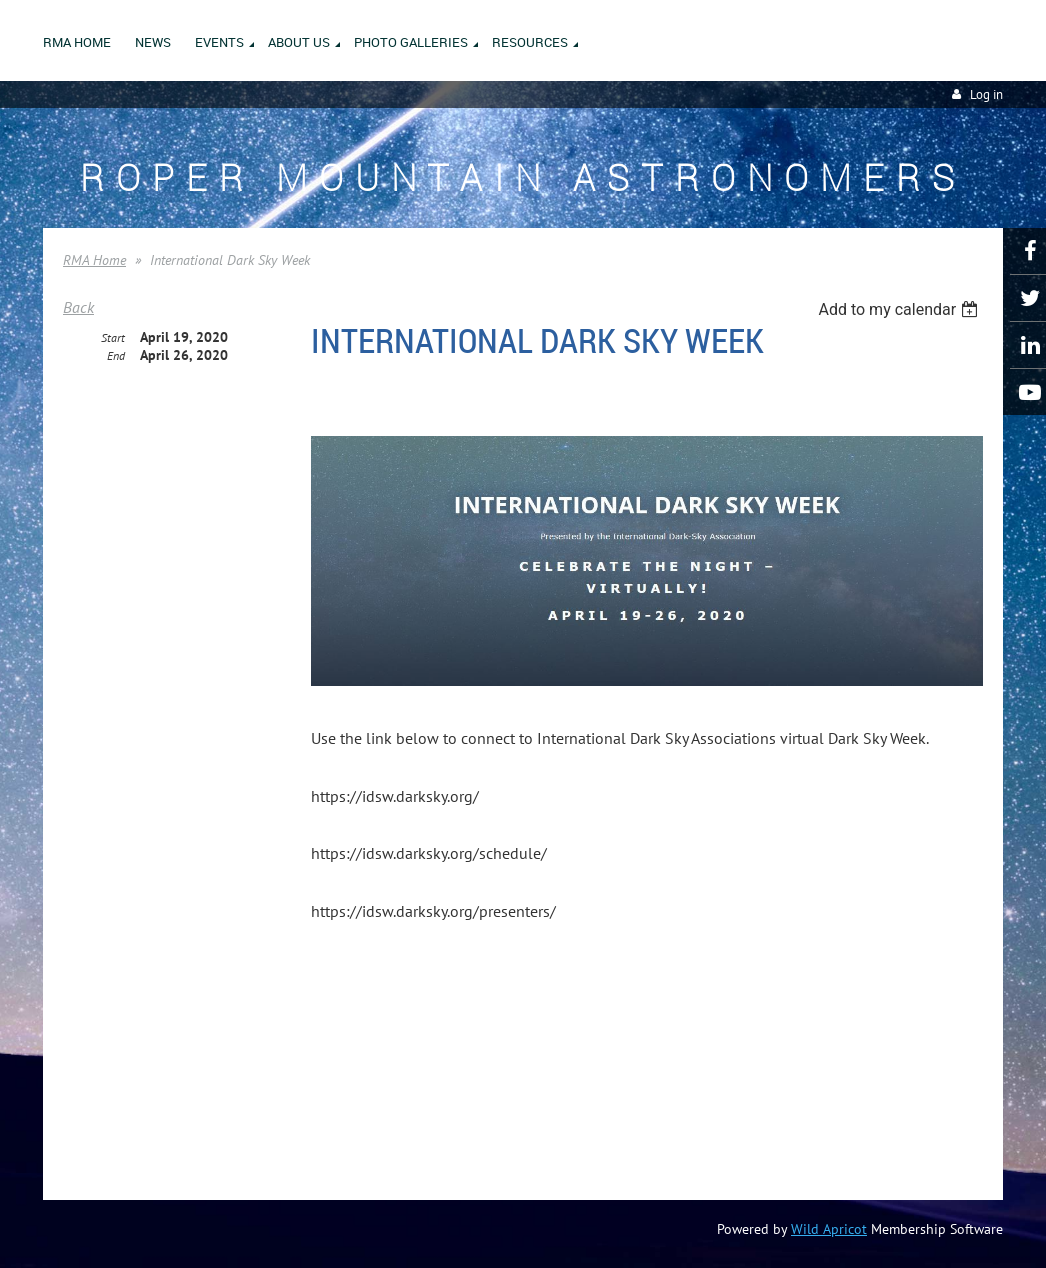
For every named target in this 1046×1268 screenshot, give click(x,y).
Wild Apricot (829, 1229)
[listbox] (900, 309)
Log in (986, 94)
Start (113, 337)
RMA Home (94, 260)
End (116, 355)
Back (78, 307)
